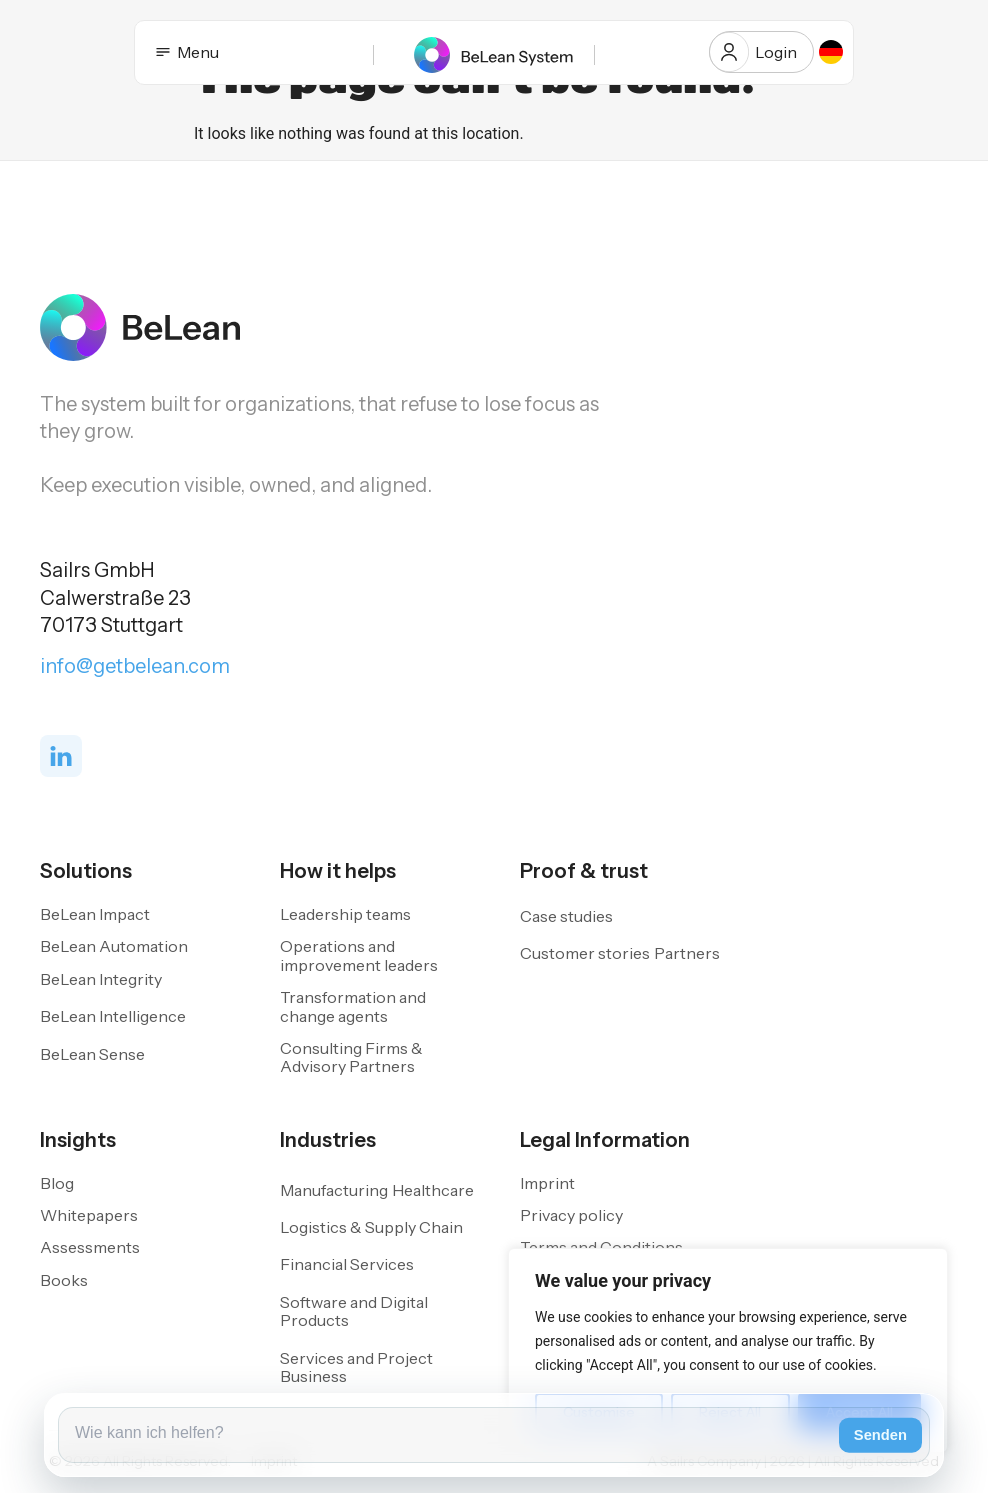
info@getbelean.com (135, 666)
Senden (880, 1435)
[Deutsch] (831, 52)
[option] (831, 52)
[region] (728, 1350)
